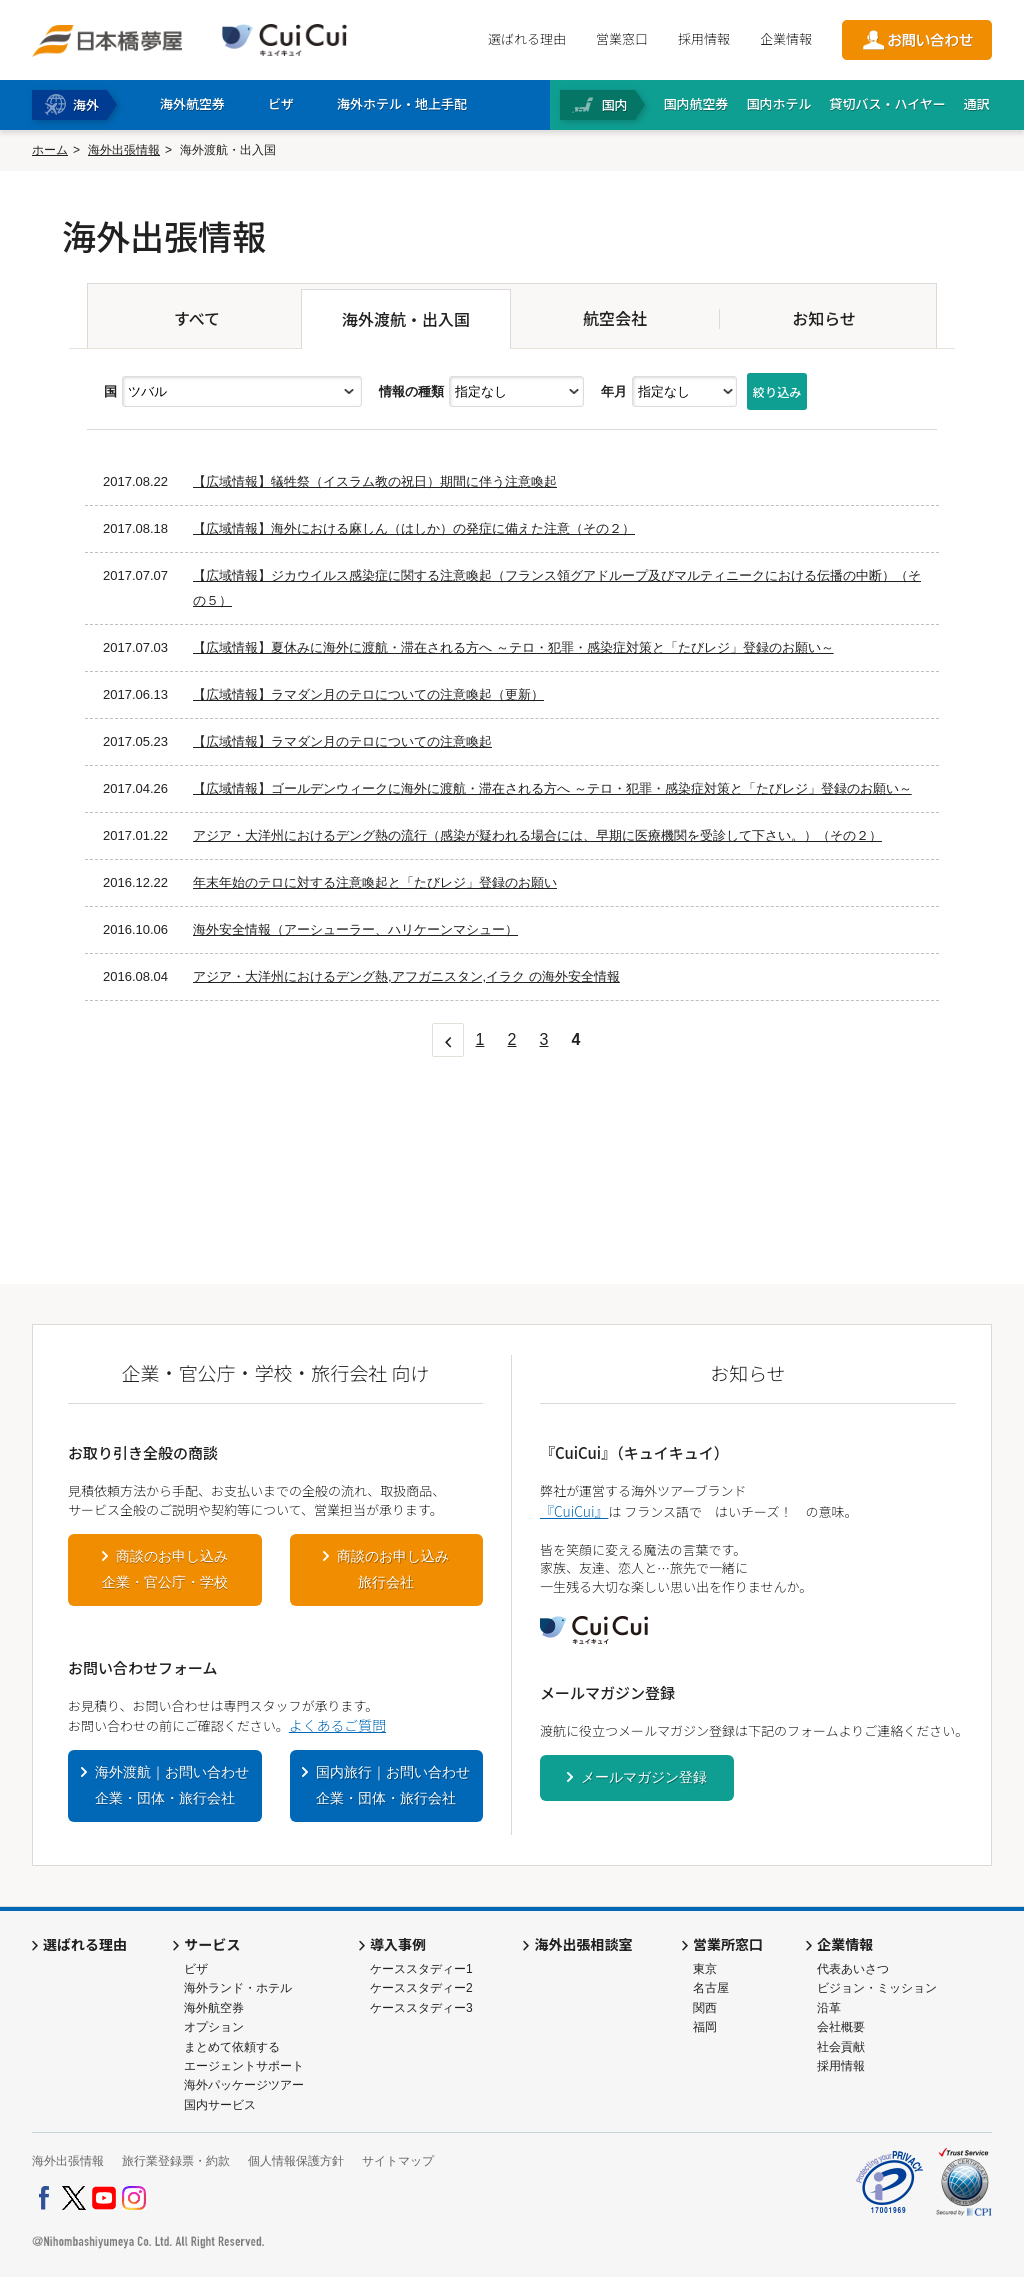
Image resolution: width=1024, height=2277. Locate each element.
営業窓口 (622, 38)
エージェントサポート (244, 2066)
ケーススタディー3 (421, 2008)
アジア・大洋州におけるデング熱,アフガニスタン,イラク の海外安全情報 (406, 976)
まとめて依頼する (232, 2047)
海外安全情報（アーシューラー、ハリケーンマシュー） (355, 929)
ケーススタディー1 (421, 1969)
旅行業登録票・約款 (176, 2161)
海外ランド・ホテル (238, 1988)
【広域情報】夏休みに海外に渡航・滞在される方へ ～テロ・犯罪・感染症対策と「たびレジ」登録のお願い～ (513, 647)
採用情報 (704, 38)
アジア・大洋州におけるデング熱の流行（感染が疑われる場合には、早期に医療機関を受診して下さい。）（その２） (537, 835)
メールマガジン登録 (644, 1777)
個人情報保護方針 (296, 2161)
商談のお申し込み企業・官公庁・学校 (165, 1569)
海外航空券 (214, 2008)
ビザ (196, 1969)
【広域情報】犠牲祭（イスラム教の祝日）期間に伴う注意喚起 (375, 481)
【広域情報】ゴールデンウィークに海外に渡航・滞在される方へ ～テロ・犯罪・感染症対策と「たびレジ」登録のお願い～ (552, 788)
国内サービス (220, 2105)
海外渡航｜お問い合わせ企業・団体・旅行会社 (172, 1785)
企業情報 (786, 38)
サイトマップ (398, 2161)
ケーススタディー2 (421, 1988)
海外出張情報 (124, 150)
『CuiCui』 (574, 1511)
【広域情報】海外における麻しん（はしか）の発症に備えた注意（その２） (414, 528)
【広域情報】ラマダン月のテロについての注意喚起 (342, 741)
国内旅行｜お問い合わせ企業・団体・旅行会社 (393, 1785)
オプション (214, 2027)
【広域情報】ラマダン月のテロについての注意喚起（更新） (368, 694)
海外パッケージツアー (244, 2085)
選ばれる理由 (527, 38)
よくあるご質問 (337, 1725)
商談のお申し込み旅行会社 (393, 1569)
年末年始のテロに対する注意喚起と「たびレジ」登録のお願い (375, 882)
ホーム (50, 150)
